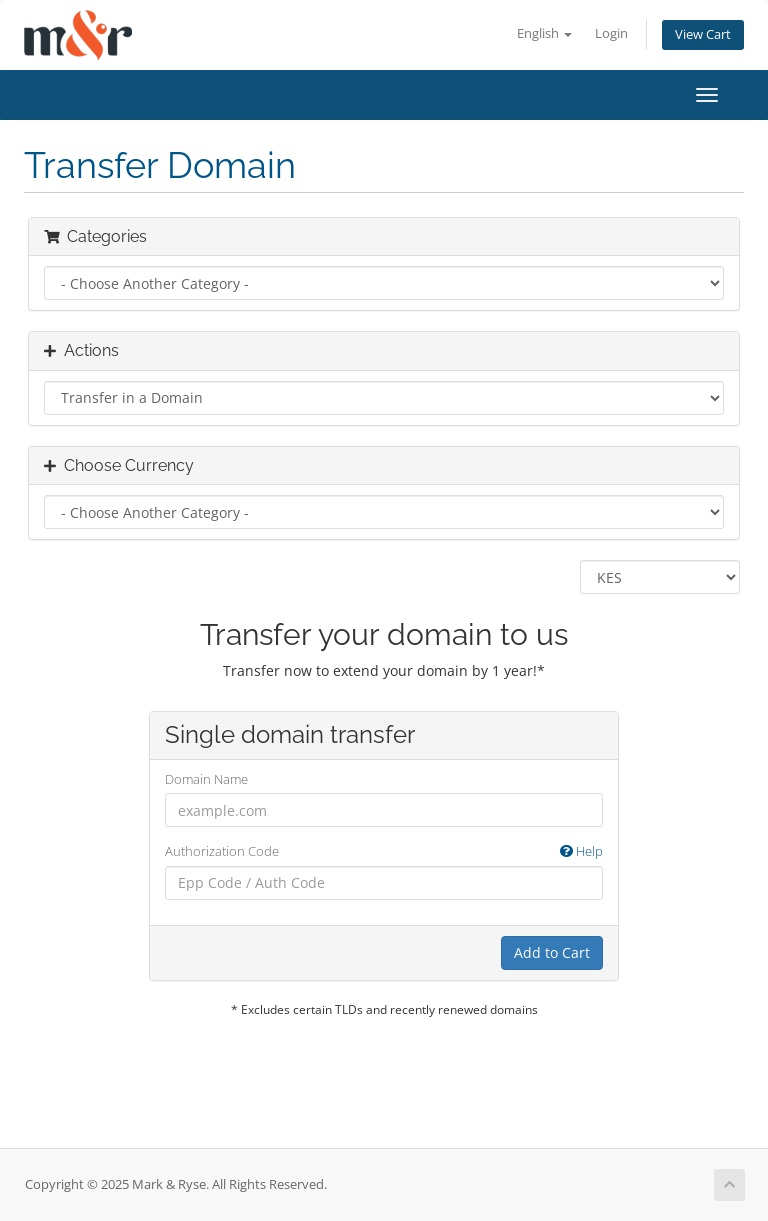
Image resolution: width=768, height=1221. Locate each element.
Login (611, 33)
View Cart (703, 34)
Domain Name (206, 779)
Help (581, 851)
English (544, 33)
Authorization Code (384, 851)
